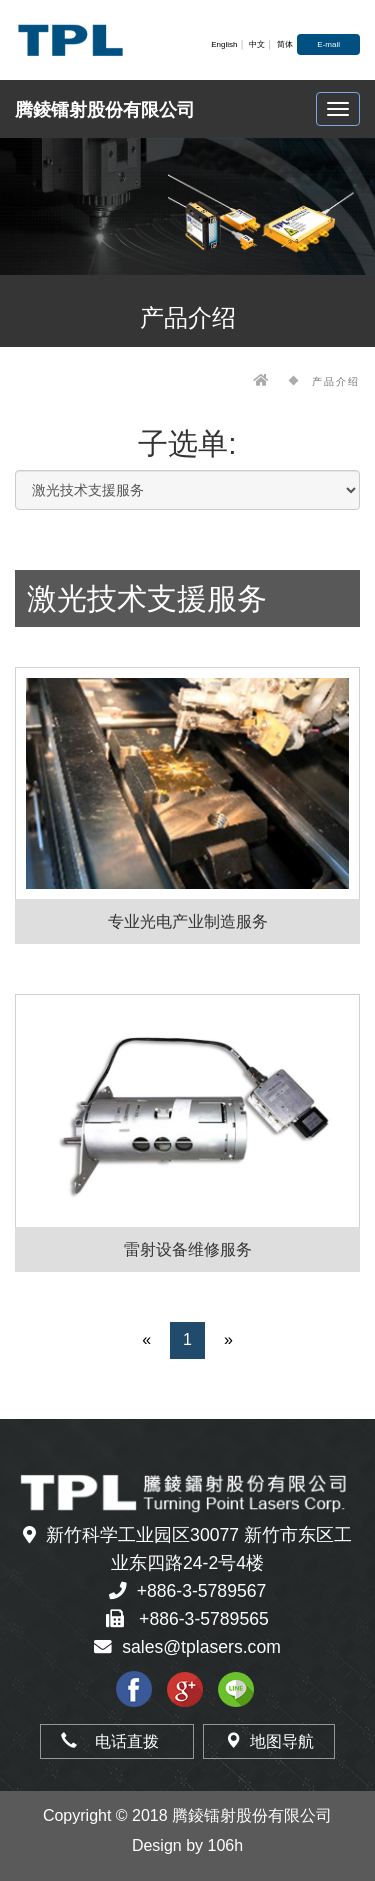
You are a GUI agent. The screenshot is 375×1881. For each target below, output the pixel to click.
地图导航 (269, 1741)
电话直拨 (117, 1741)
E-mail (328, 44)
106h (226, 1845)
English (224, 44)
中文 (257, 44)
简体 (285, 44)
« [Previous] (146, 1339)
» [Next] (228, 1339)
